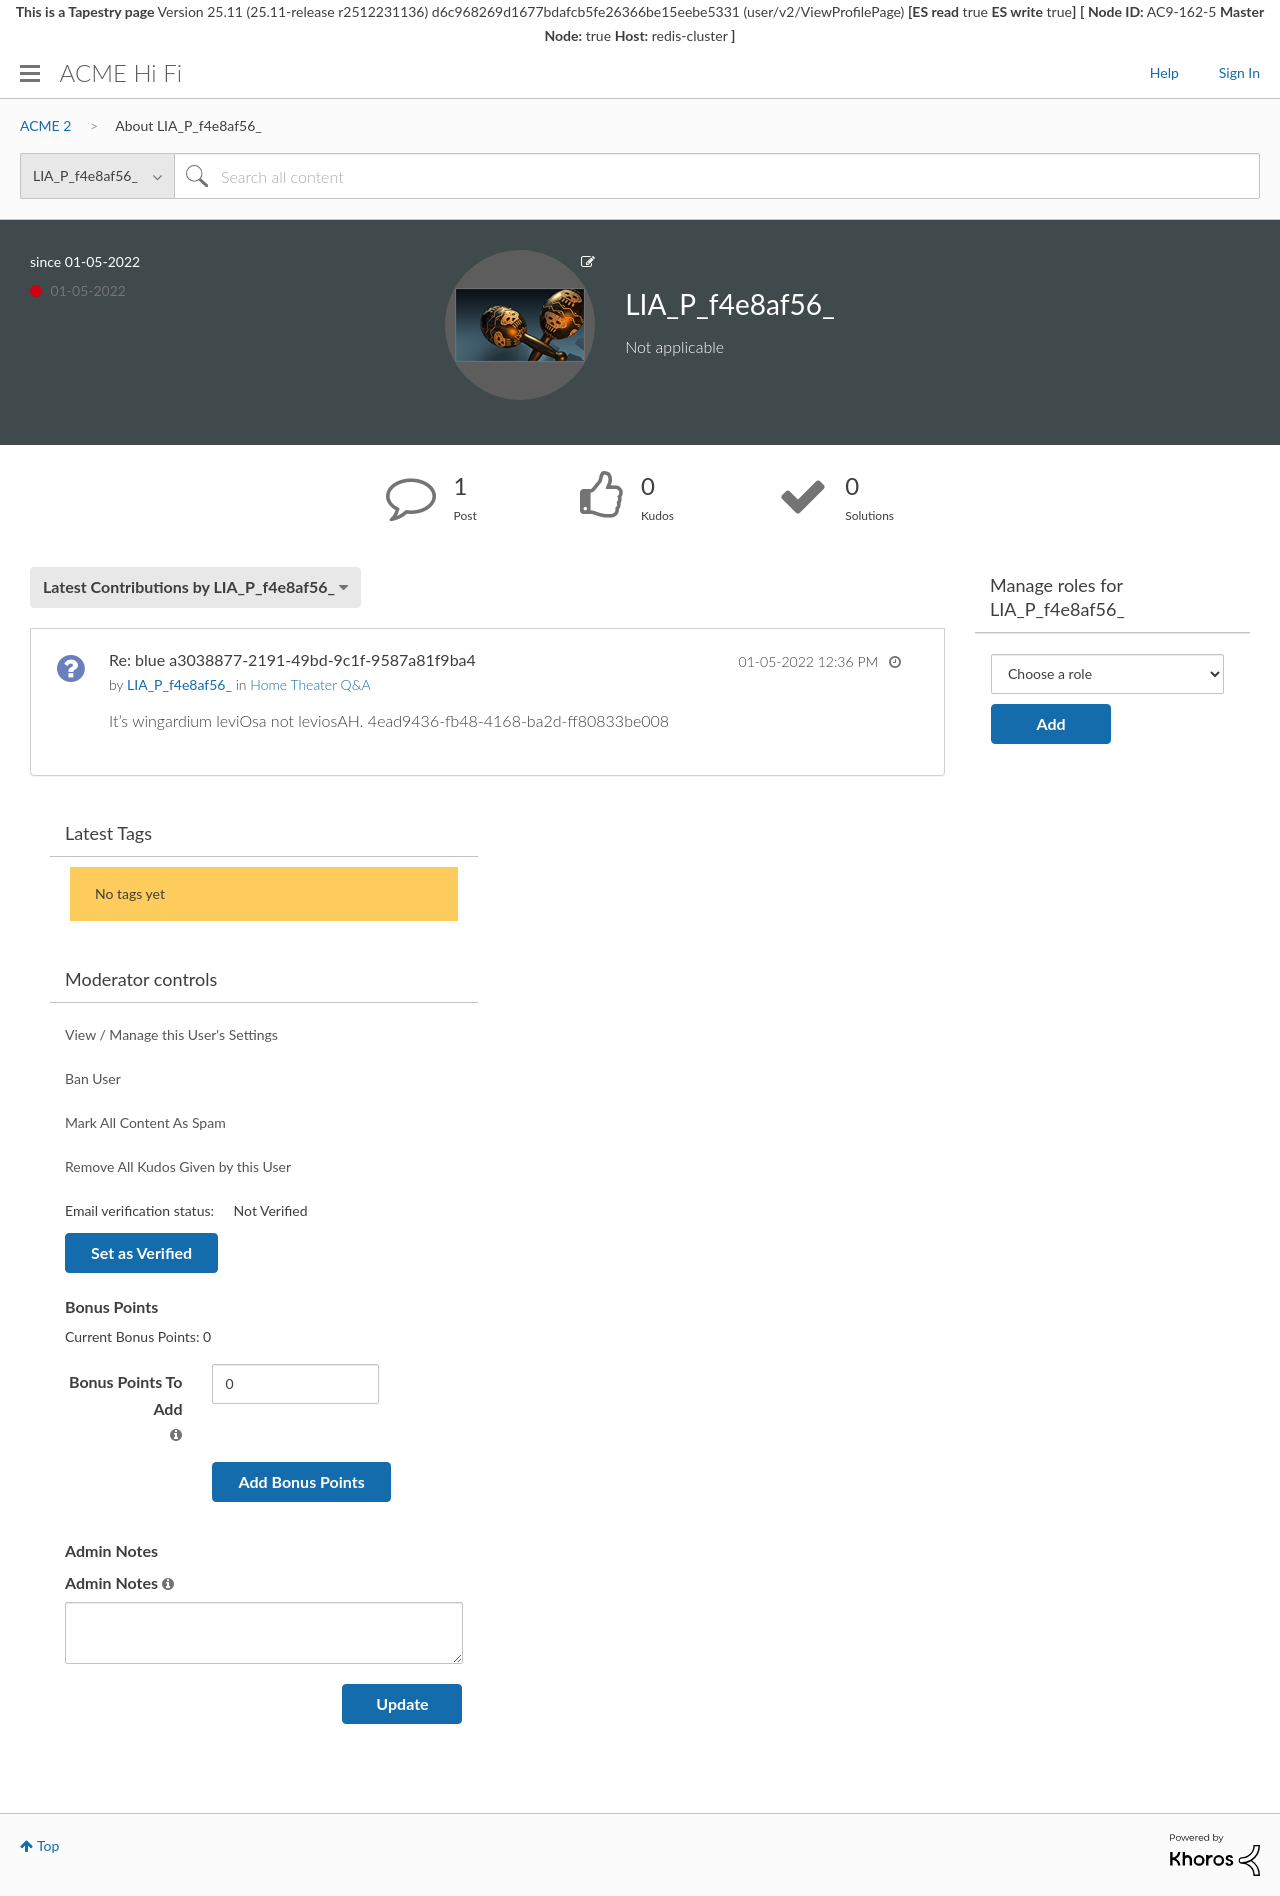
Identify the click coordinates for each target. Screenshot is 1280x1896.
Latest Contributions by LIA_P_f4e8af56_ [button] (189, 586)
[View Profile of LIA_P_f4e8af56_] (179, 684)
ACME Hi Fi (121, 72)
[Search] (717, 176)
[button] (176, 1434)
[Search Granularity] (97, 176)
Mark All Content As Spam (145, 1122)
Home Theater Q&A (310, 684)
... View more (859, 720)
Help (1164, 72)
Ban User (93, 1078)
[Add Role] (1107, 674)
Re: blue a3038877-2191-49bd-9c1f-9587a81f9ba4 (292, 659)
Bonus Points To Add (126, 1395)
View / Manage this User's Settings (171, 1034)
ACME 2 (45, 125)
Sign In (1239, 72)
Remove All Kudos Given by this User (178, 1166)
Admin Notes (111, 1582)
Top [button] (48, 1845)
